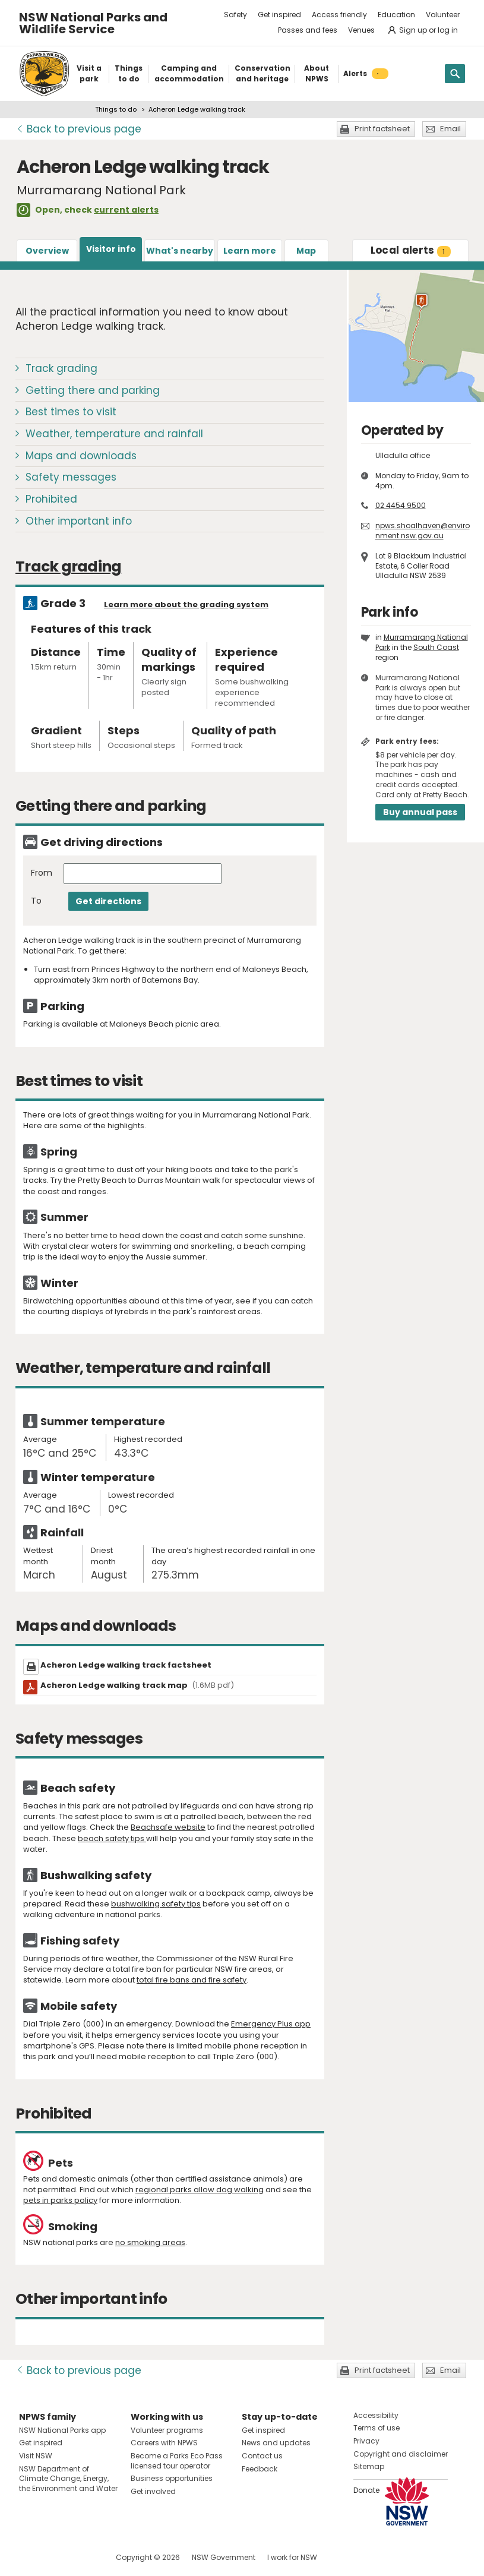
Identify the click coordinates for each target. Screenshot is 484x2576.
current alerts (126, 210)
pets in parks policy (60, 2200)
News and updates (276, 2443)
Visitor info (111, 249)
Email (450, 128)
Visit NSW (35, 2456)
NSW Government (223, 2557)
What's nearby (179, 251)
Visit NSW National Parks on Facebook (30, 2557)
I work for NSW (292, 2557)
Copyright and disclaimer (400, 2454)
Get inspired (279, 15)
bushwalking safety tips (156, 1903)
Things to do (116, 109)
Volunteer (443, 15)
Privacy (366, 2441)
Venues (361, 30)
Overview (47, 251)
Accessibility (375, 2415)
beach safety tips (112, 1838)
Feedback (259, 2469)
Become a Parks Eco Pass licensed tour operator (177, 2461)
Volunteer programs (167, 2430)
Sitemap (368, 2466)
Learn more (249, 251)
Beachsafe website (168, 1827)
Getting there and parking (93, 390)
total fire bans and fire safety (191, 1979)
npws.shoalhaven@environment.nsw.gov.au (422, 530)
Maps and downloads (81, 456)
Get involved (153, 2491)
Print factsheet (382, 128)
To (36, 901)
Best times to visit (71, 412)
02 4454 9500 (400, 505)
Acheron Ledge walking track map (137, 1685)
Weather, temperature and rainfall (114, 434)
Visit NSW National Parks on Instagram (56, 2557)
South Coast (436, 647)
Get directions (108, 901)
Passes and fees (307, 30)
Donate (366, 2490)
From (41, 873)
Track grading (61, 368)
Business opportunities (172, 2478)
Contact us (262, 2456)
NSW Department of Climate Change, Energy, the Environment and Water (68, 2479)
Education (396, 15)
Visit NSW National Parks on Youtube (81, 2557)
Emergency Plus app (271, 2023)
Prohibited (51, 499)
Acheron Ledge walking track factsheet (125, 1665)
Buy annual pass (420, 812)
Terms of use (376, 2428)
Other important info (79, 521)
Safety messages (71, 477)
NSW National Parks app (62, 2430)
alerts (411, 250)
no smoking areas (150, 2242)
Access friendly (339, 15)
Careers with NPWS (164, 2443)
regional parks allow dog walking (199, 2189)
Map (306, 251)
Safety (235, 15)
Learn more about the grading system (186, 604)
